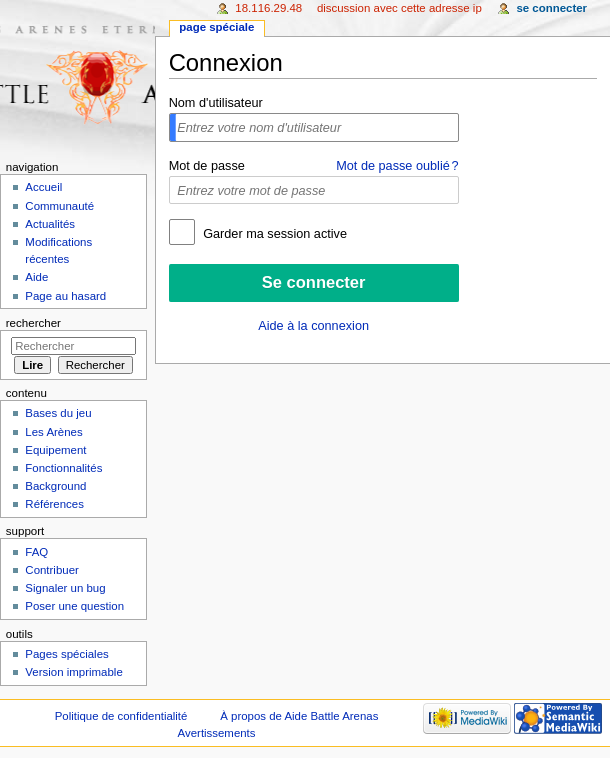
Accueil (43, 187)
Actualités (50, 224)
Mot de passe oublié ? (397, 166)
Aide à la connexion (313, 326)
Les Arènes (53, 432)
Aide (36, 277)
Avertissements (217, 733)
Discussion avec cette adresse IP (399, 8)
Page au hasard (65, 296)
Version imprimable (73, 672)
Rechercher (33, 323)
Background (55, 486)
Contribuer (51, 570)
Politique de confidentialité (121, 716)
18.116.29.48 (268, 8)
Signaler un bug (65, 588)
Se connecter (551, 8)
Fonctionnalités (63, 468)
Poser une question (74, 606)
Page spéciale (216, 27)
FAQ (36, 552)
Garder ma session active (273, 234)
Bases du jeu (58, 413)
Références (54, 504)
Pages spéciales (66, 654)
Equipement (55, 450)
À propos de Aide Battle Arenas (299, 716)
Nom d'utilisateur (216, 103)
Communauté (59, 206)
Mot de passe (207, 166)
